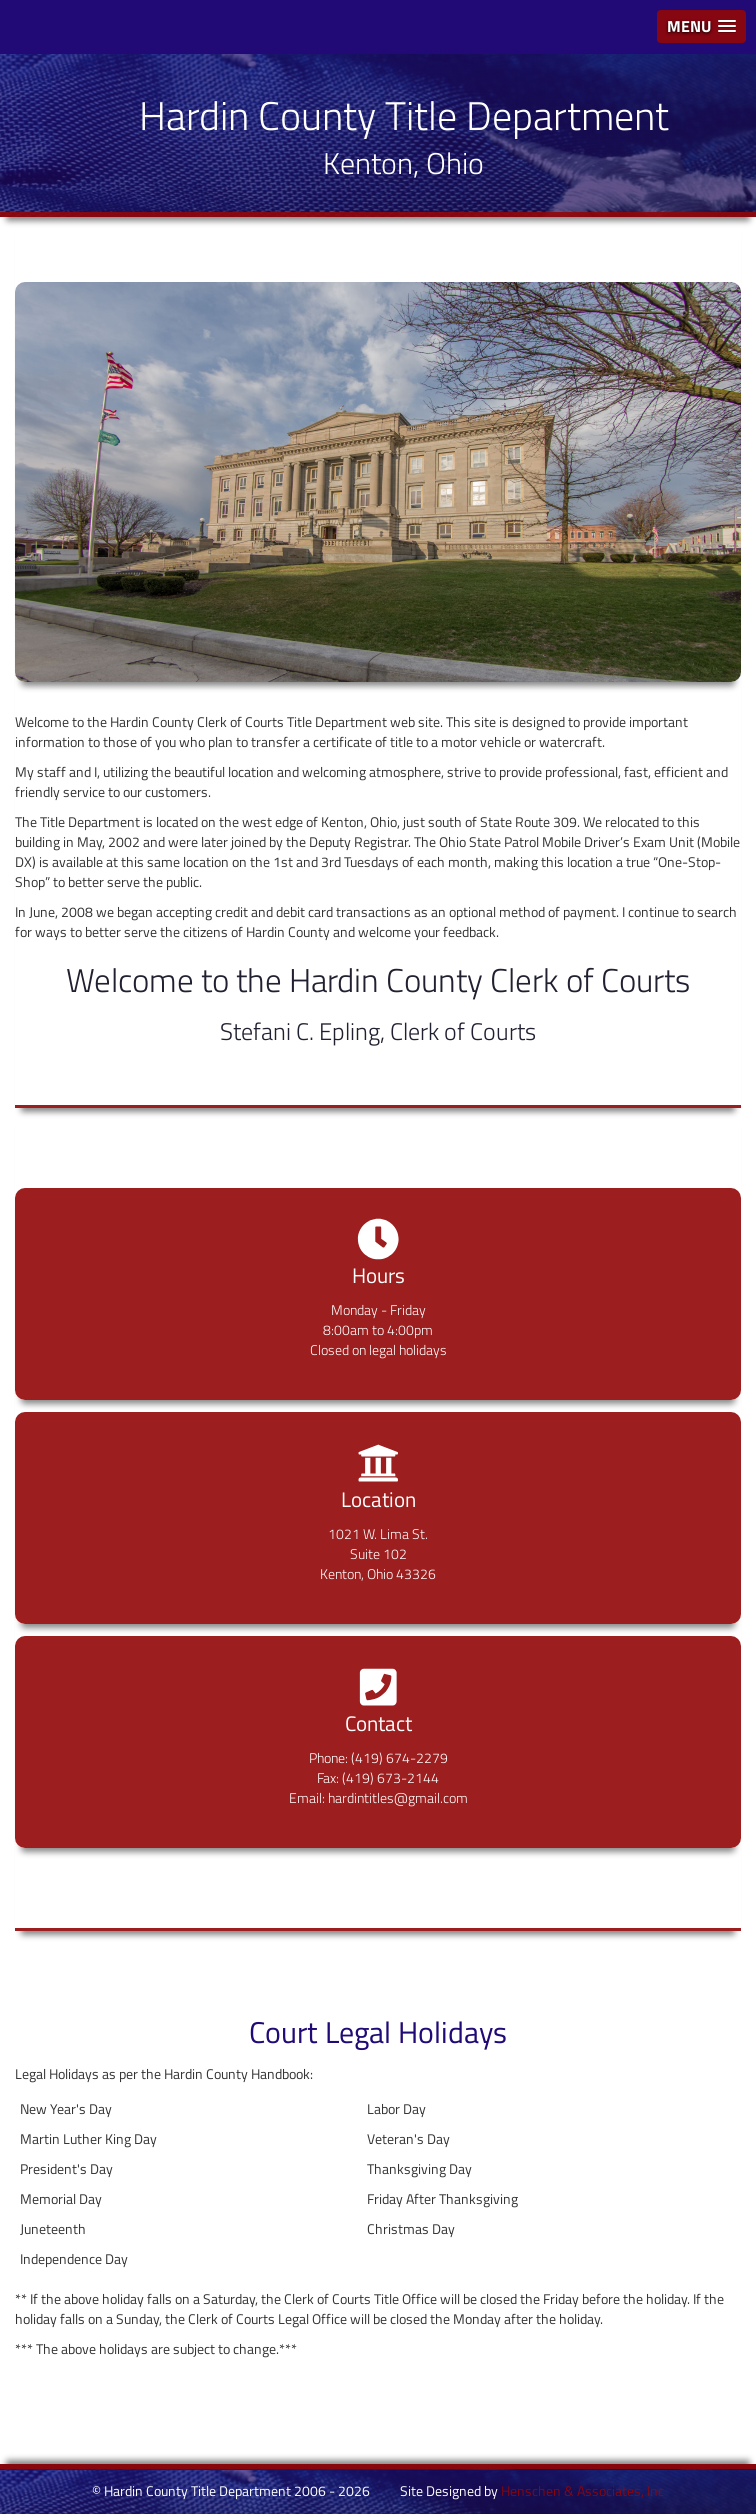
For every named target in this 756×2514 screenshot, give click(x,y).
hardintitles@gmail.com (398, 1797)
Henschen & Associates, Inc (582, 2490)
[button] (701, 26)
